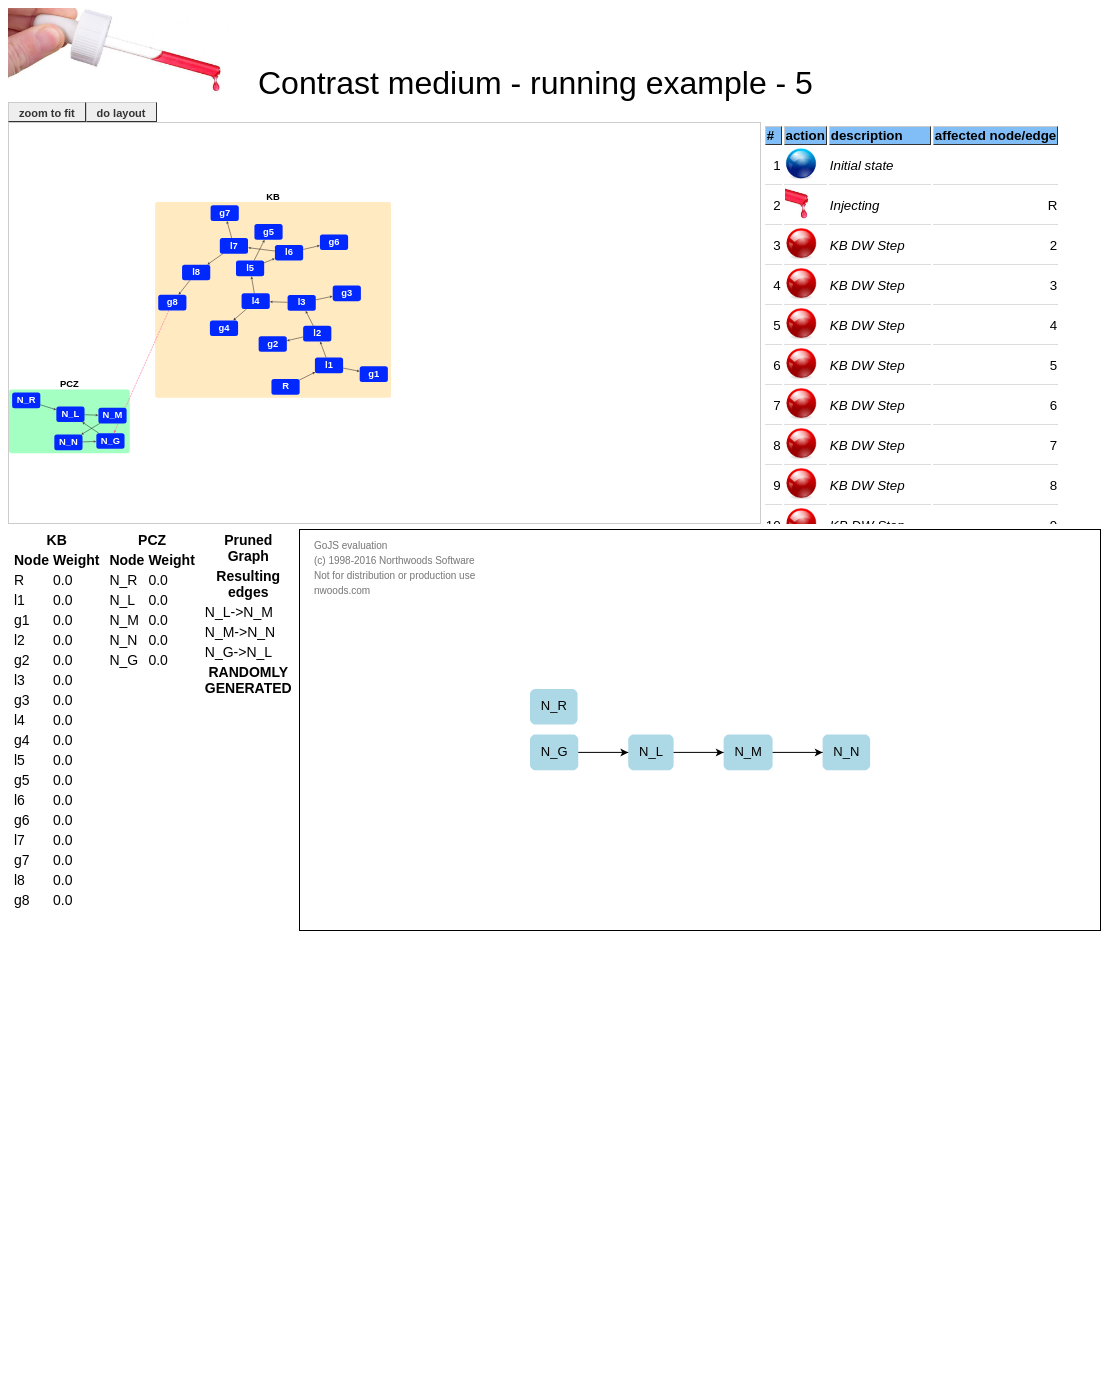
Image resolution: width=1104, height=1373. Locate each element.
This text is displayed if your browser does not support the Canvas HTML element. (700, 730)
